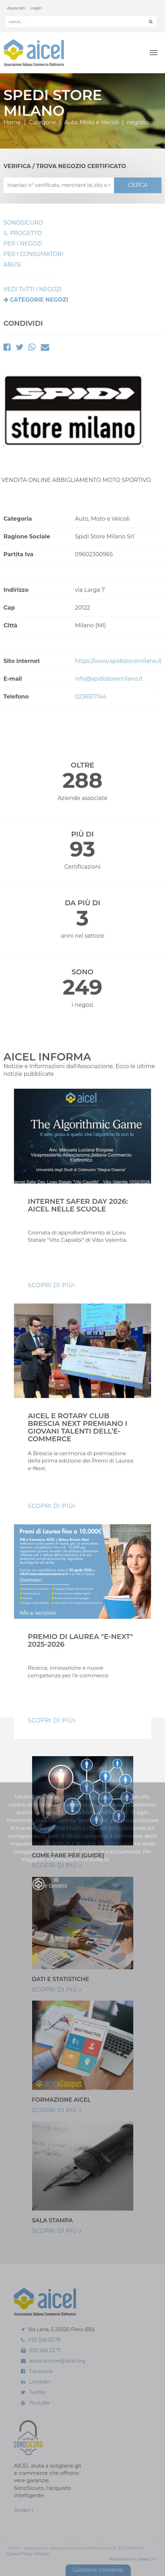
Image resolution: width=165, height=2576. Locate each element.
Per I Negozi (22, 243)
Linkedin (40, 2382)
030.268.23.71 (45, 2350)
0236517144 (90, 696)
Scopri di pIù (52, 1285)
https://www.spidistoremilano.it (118, 661)
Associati (16, 7)
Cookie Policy (19, 2553)
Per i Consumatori (33, 254)
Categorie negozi (39, 299)
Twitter (37, 2392)
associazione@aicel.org (57, 2361)
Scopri (23, 2510)
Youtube (39, 2403)
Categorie (42, 122)
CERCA (138, 185)
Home (12, 122)
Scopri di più (57, 1865)
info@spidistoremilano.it (109, 678)
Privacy (42, 2553)
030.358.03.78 (44, 2340)
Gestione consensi (98, 2570)
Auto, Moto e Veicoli (91, 122)
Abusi (12, 264)
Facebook (41, 2371)
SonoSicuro (23, 222)
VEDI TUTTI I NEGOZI (32, 289)
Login (36, 7)
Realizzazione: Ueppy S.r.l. (133, 2558)
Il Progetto (22, 233)
